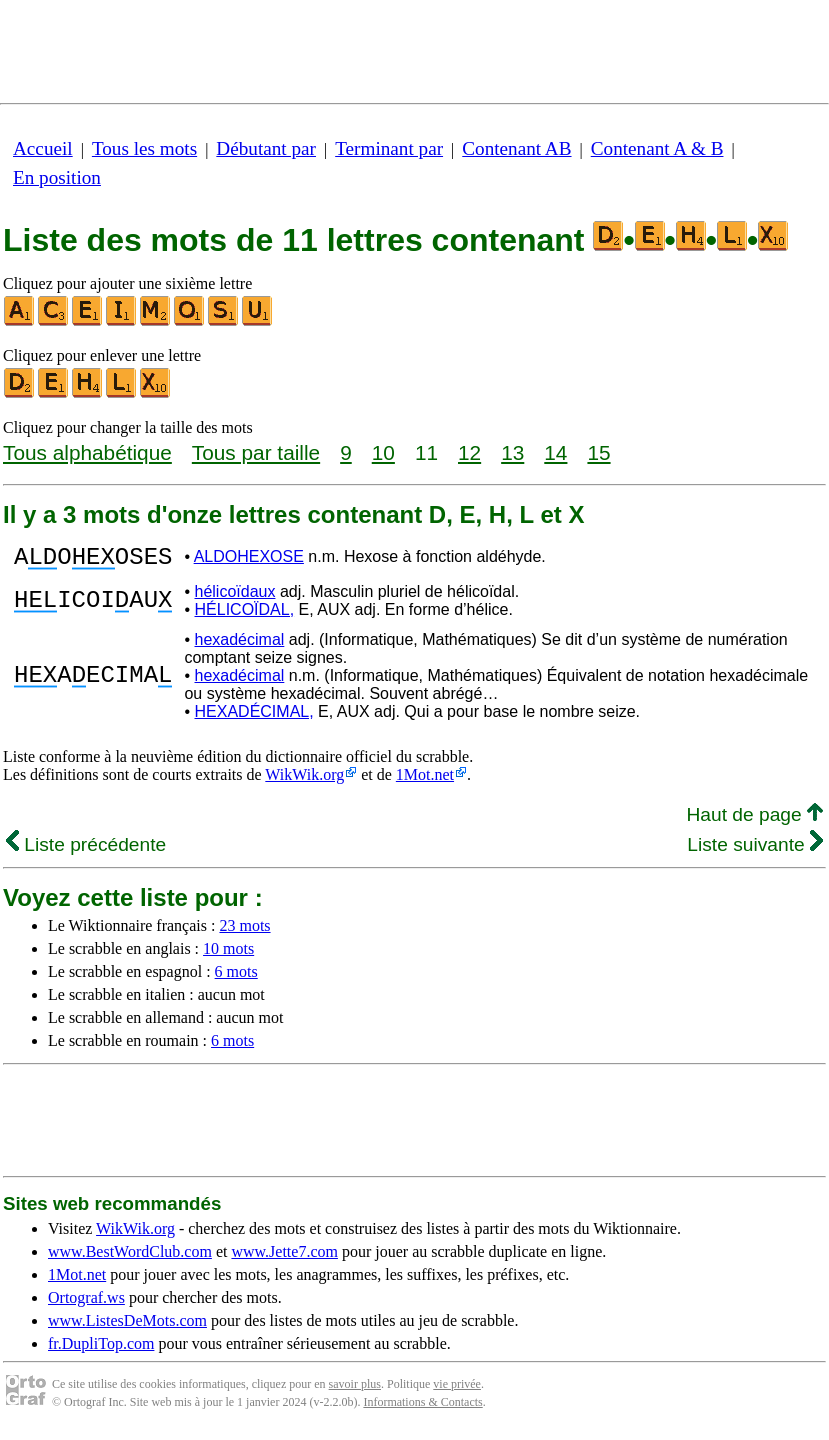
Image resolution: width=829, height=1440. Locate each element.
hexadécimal (239, 645)
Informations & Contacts (422, 1408)
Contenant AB (516, 148)
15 (598, 452)
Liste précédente (86, 850)
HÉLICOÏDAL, (244, 615)
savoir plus (355, 1390)
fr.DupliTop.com (101, 1349)
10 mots (228, 954)
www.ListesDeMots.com (127, 1326)
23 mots (244, 931)
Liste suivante (755, 850)
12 (469, 452)
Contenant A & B (657, 148)
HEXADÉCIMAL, (253, 717)
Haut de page (754, 820)
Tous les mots (144, 148)
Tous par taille (256, 452)
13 (512, 452)
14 (555, 452)
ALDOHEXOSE (249, 559)
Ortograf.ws (86, 1303)
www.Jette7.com (284, 1257)
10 (383, 452)
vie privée (457, 1390)
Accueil (43, 148)
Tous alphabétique (87, 452)
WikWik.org (304, 780)
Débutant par (266, 148)
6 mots (236, 977)
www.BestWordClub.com (130, 1257)
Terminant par (389, 148)
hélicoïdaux (234, 597)
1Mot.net (425, 780)
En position (57, 177)
